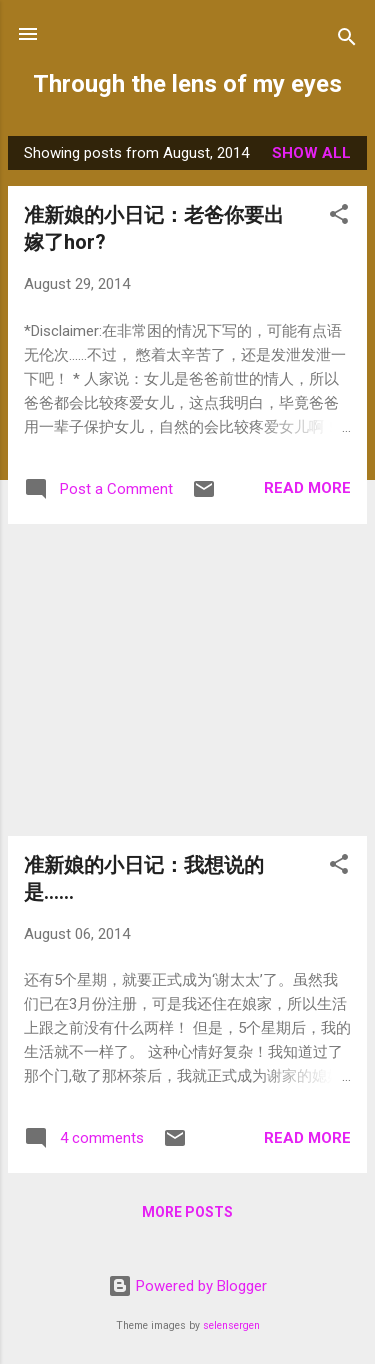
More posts (187, 1212)
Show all (311, 153)
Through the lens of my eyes (187, 84)
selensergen (231, 1325)
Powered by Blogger (187, 1286)
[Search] (347, 40)
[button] (339, 217)
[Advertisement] (187, 680)
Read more (307, 488)
